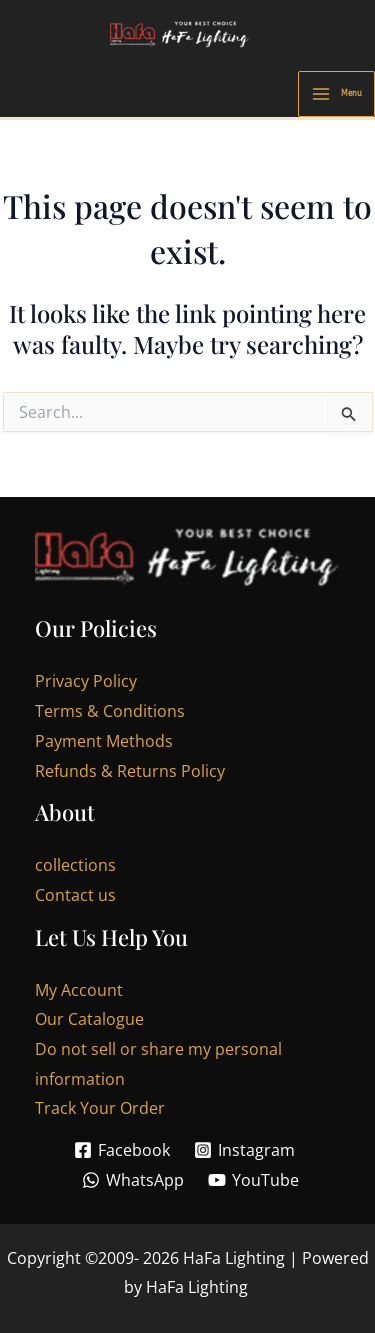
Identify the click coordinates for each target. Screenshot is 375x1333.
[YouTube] (254, 1180)
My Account (79, 990)
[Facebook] (121, 1150)
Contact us (75, 895)
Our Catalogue (89, 1019)
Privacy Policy (86, 681)
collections (75, 865)
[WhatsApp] (132, 1180)
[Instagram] (245, 1150)
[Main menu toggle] (336, 94)
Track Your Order (100, 1108)
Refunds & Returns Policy (130, 771)
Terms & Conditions (110, 711)
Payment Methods (104, 741)
